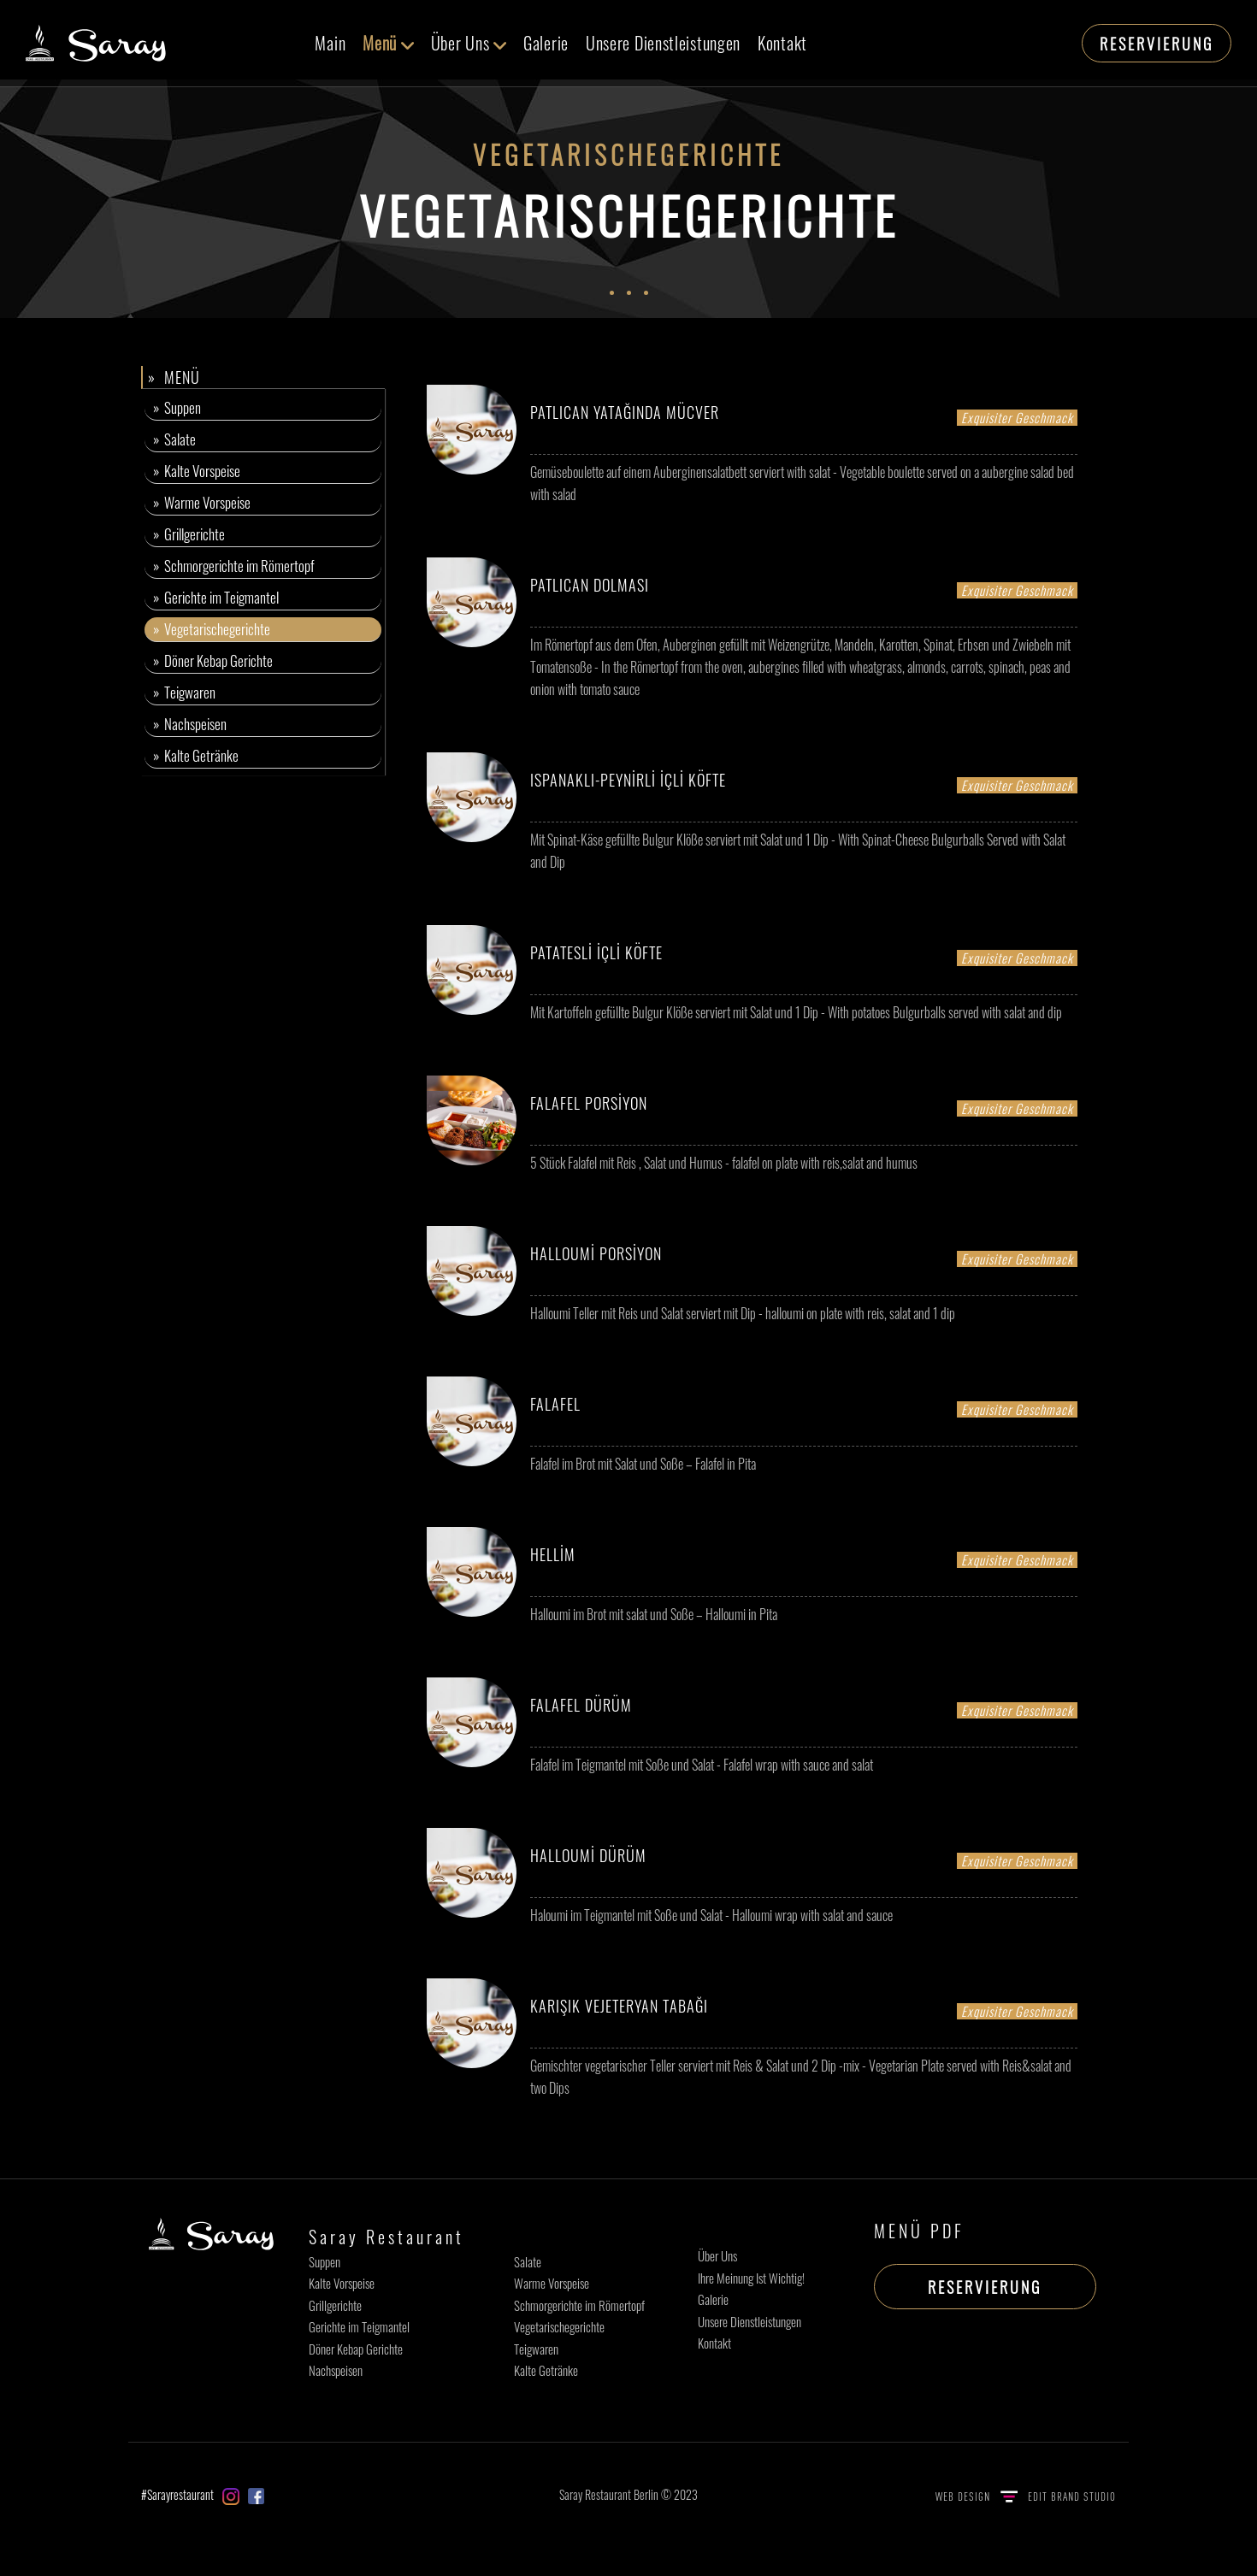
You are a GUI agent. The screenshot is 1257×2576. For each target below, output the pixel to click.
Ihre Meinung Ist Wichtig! (751, 2277)
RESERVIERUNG (1156, 43)
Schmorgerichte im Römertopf (579, 2305)
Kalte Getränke (546, 2370)
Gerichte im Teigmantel (359, 2326)
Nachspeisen (336, 2370)
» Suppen (177, 407)
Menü (388, 43)
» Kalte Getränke (196, 755)
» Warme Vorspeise (202, 502)
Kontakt (782, 43)
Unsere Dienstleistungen (663, 43)
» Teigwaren (184, 692)
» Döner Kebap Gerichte (213, 660)
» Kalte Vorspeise (196, 470)
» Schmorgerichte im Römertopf (234, 565)
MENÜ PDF (919, 2230)
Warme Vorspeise (551, 2282)
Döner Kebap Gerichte (356, 2348)
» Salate (174, 439)
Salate (527, 2261)
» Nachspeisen (190, 723)
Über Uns (468, 43)
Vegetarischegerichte (559, 2326)
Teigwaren (536, 2348)
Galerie (546, 43)
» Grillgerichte (189, 534)
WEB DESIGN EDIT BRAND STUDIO (1025, 2496)
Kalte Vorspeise (342, 2282)
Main (330, 43)
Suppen (324, 2261)
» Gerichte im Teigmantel (216, 597)
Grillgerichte (335, 2305)
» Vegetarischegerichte (211, 629)
